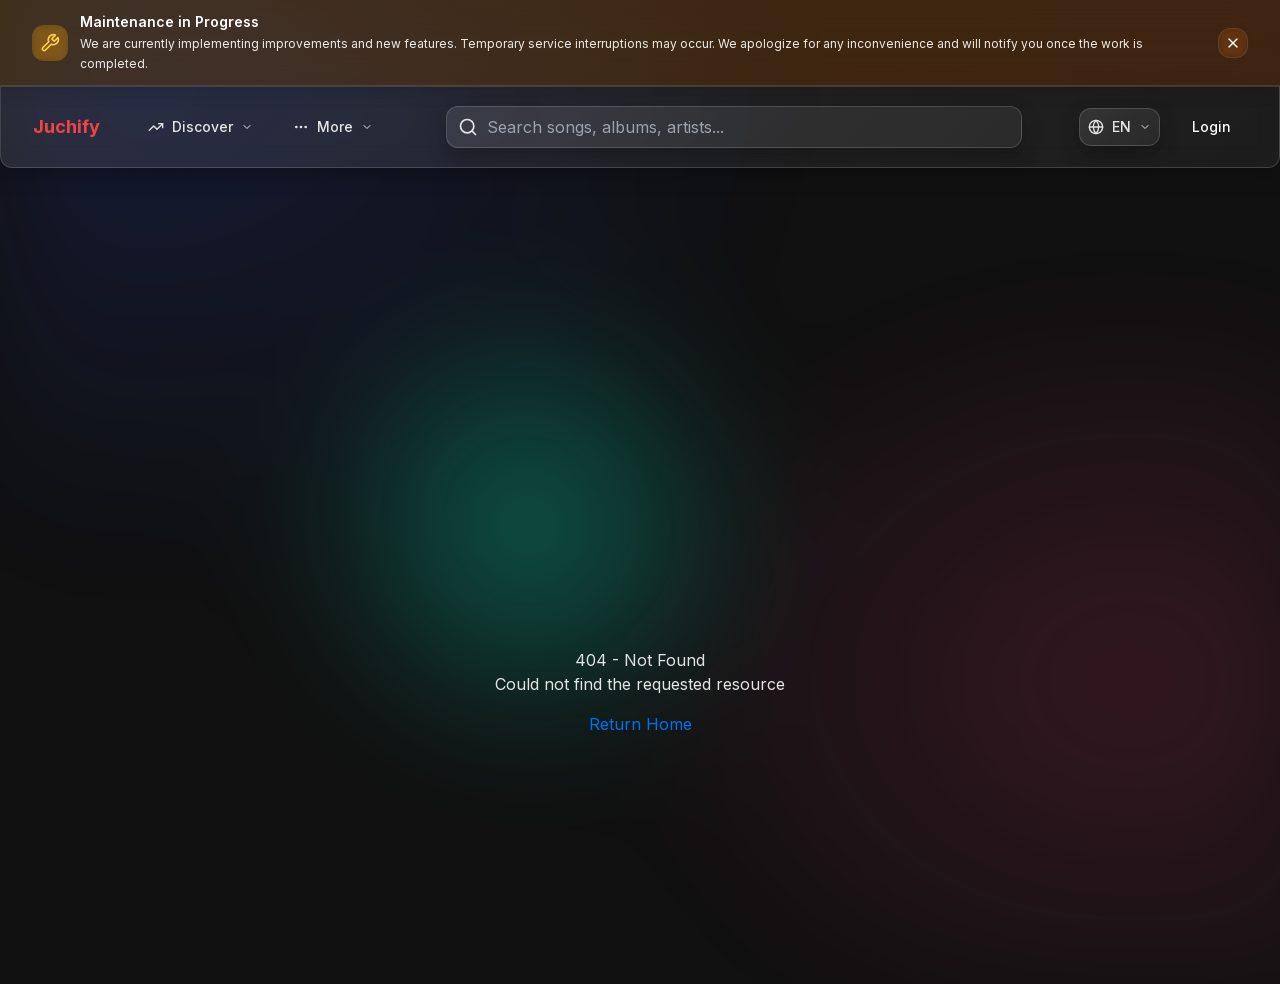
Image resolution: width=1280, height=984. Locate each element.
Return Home (640, 724)
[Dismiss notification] (1233, 43)
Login (1211, 126)
